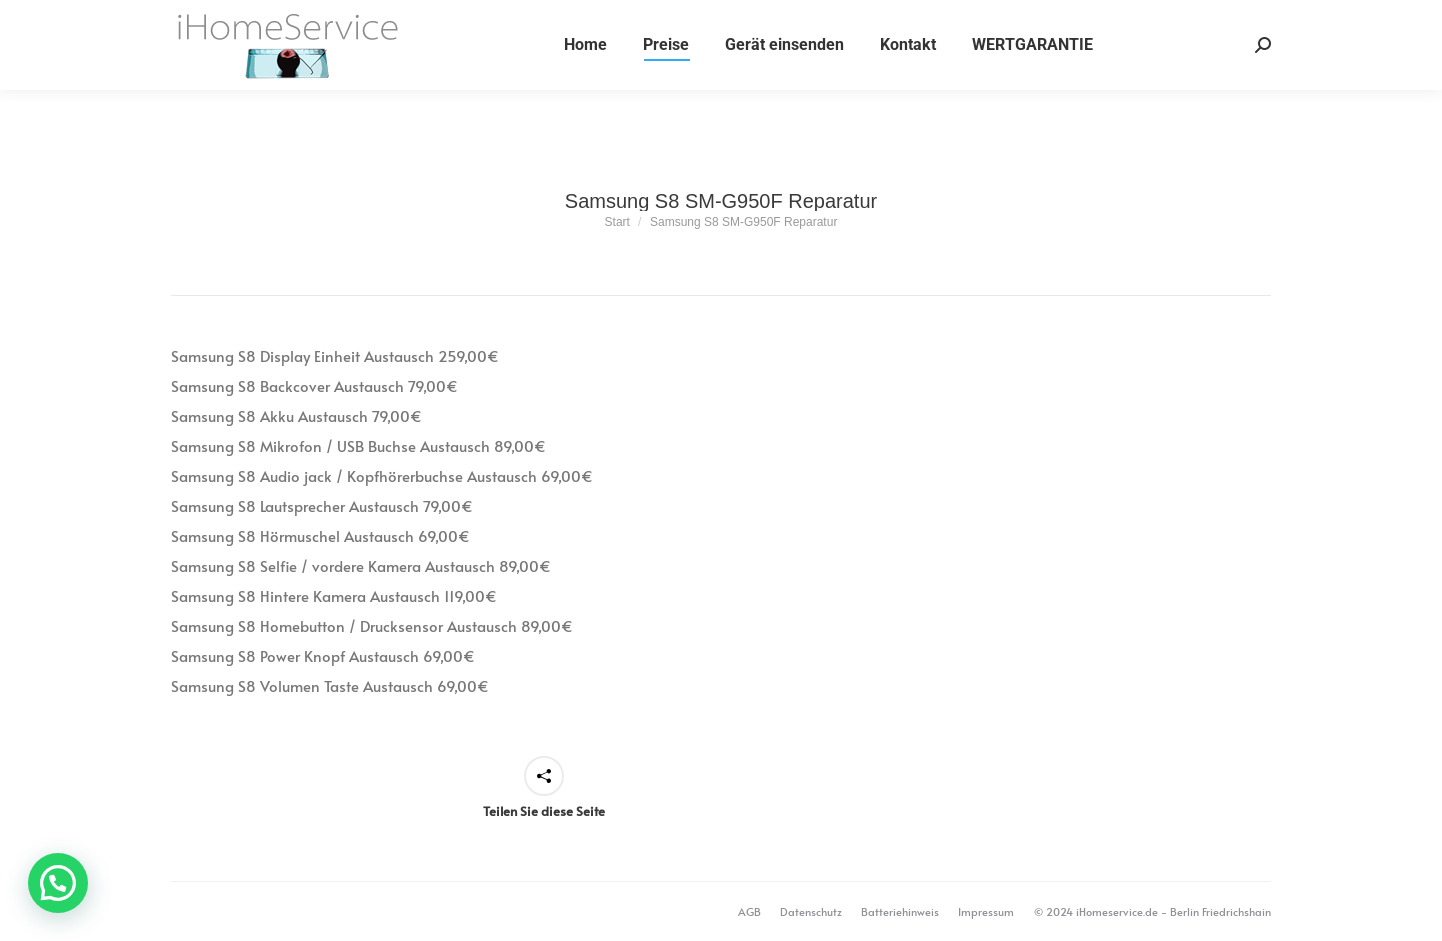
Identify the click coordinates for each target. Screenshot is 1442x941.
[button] (58, 883)
